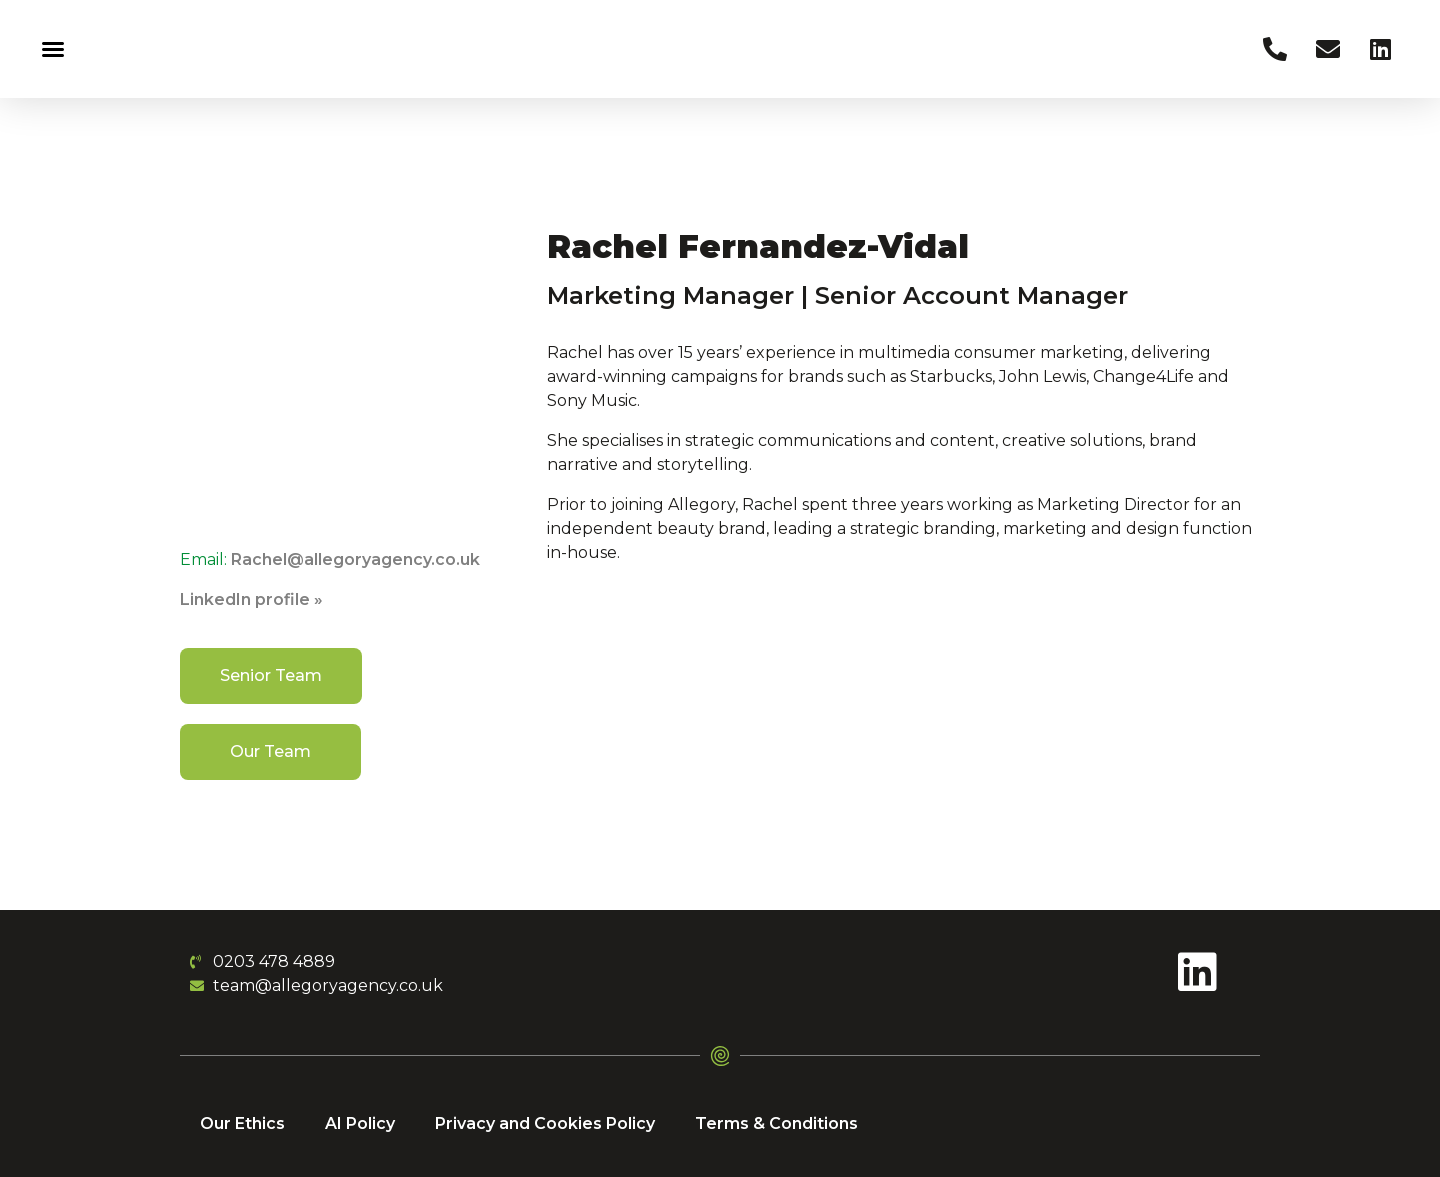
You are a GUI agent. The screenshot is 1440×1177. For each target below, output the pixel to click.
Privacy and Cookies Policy (545, 1123)
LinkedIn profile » (251, 599)
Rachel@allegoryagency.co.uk (355, 559)
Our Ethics (242, 1123)
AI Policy (360, 1123)
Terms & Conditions (776, 1123)
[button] (53, 49)
